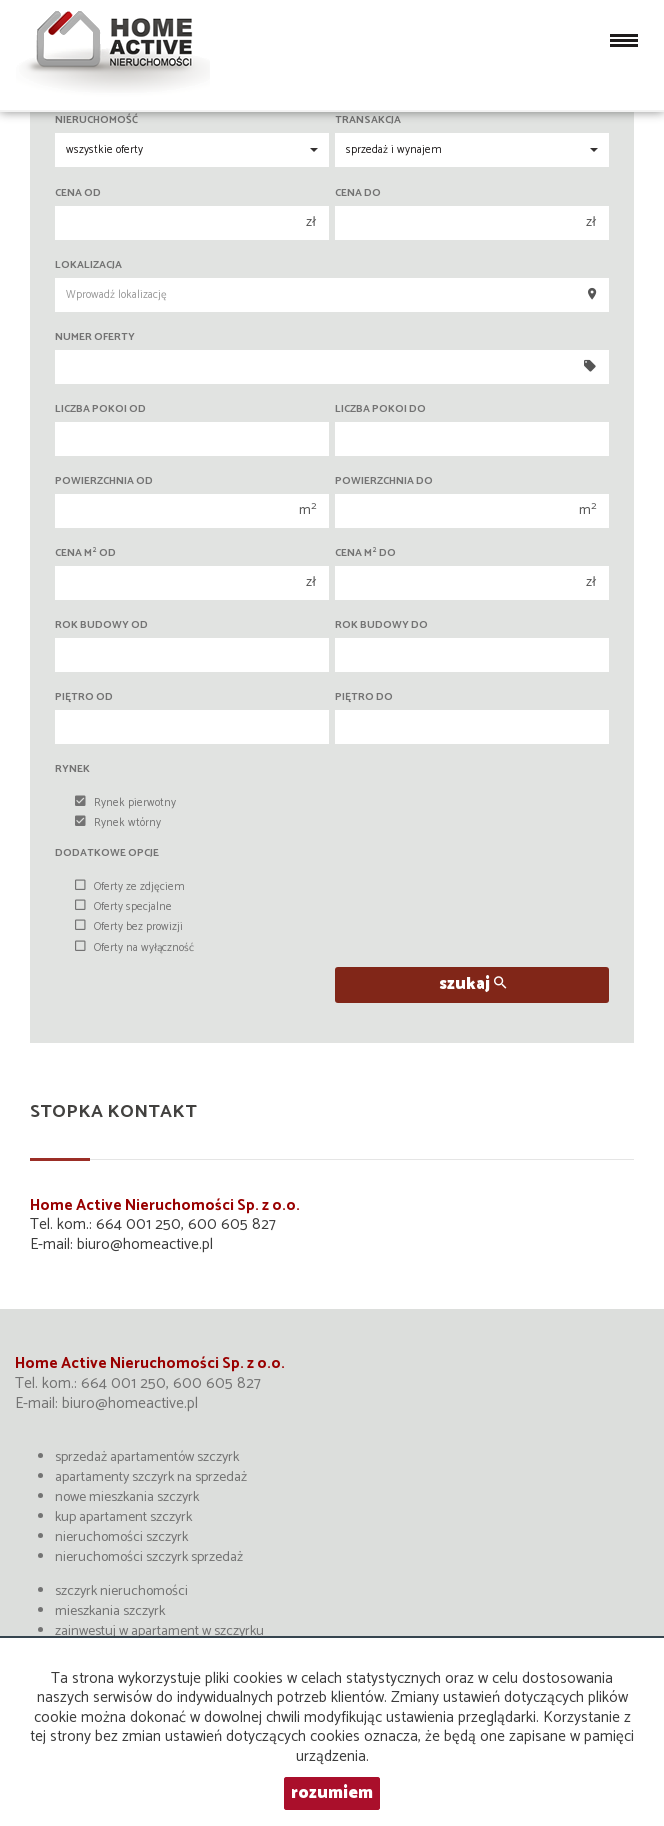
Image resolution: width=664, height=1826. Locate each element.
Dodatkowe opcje (107, 853)
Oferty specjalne (123, 907)
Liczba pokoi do (380, 409)
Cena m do (365, 553)
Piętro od (84, 697)
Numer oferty (95, 337)
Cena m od (85, 553)
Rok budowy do (381, 625)
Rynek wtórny (118, 823)
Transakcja (368, 120)
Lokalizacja (88, 265)
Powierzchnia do (384, 481)
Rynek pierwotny (125, 803)
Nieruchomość (96, 120)
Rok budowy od (101, 625)
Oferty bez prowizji (129, 927)
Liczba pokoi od (100, 409)
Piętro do (364, 697)
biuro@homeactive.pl (145, 1244)
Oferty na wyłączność (134, 948)
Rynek (72, 769)
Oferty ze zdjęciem (130, 887)
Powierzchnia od (104, 481)
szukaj (472, 984)
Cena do (358, 193)
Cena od (78, 193)
